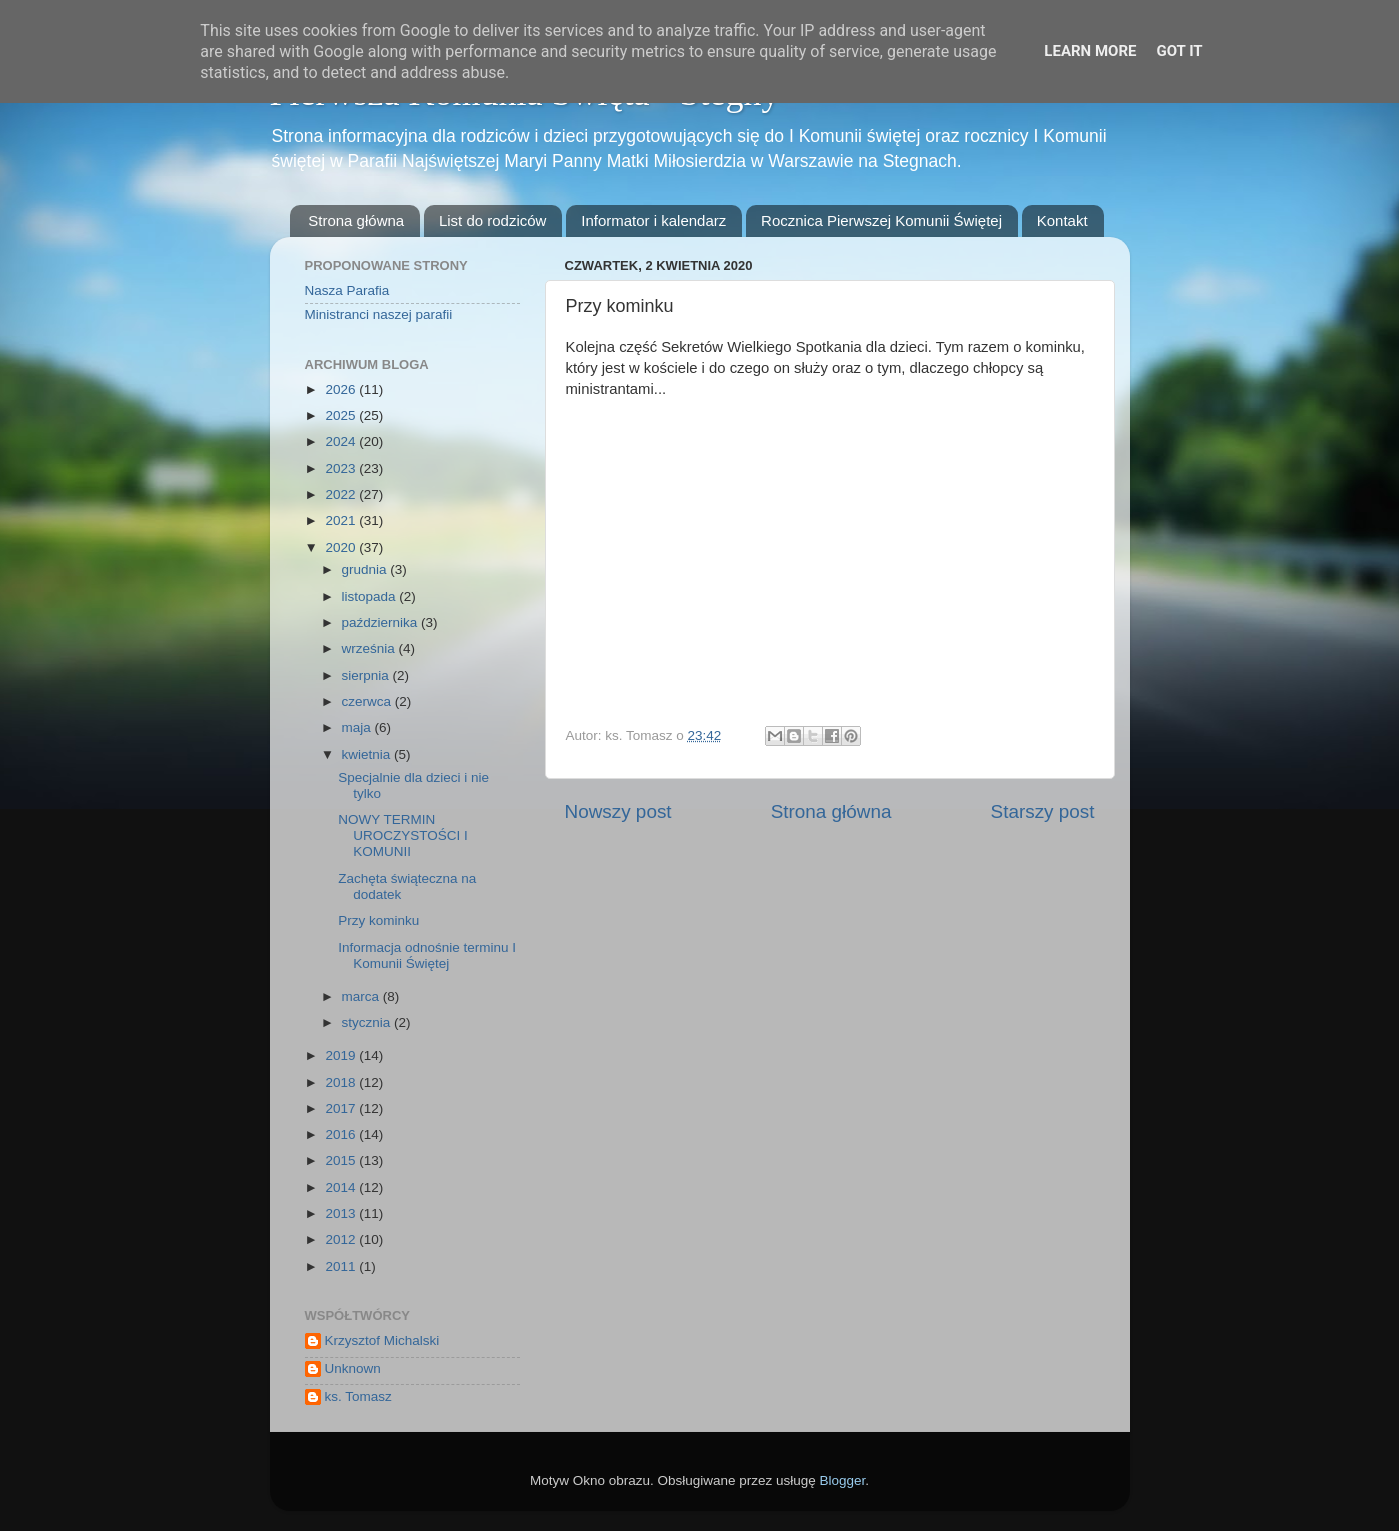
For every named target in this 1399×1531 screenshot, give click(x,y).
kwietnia (368, 754)
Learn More (1090, 51)
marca (362, 996)
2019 (342, 1055)
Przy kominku (378, 920)
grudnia (366, 569)
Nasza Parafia (347, 290)
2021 (342, 520)
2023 (342, 468)
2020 (342, 547)
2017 (342, 1108)
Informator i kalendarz (653, 220)
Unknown (353, 1368)
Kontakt (1062, 220)
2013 (342, 1213)
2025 (342, 415)
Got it (1179, 51)
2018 (342, 1082)
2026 (342, 389)
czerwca (368, 701)
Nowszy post (618, 811)
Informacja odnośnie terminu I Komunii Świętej (427, 955)
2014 (342, 1187)
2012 (342, 1239)
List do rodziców (493, 220)
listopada (371, 596)
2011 (342, 1266)
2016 (342, 1134)
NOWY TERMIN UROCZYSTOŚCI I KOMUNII (403, 835)
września (370, 648)
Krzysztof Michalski (382, 1340)
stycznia (368, 1022)
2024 (342, 441)
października (382, 622)
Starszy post (1043, 811)
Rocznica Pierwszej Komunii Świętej (881, 220)
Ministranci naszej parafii (379, 314)
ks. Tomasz (358, 1396)
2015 (342, 1160)
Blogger (843, 1480)
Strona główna (356, 220)
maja (358, 727)
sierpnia (367, 675)
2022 (342, 494)
